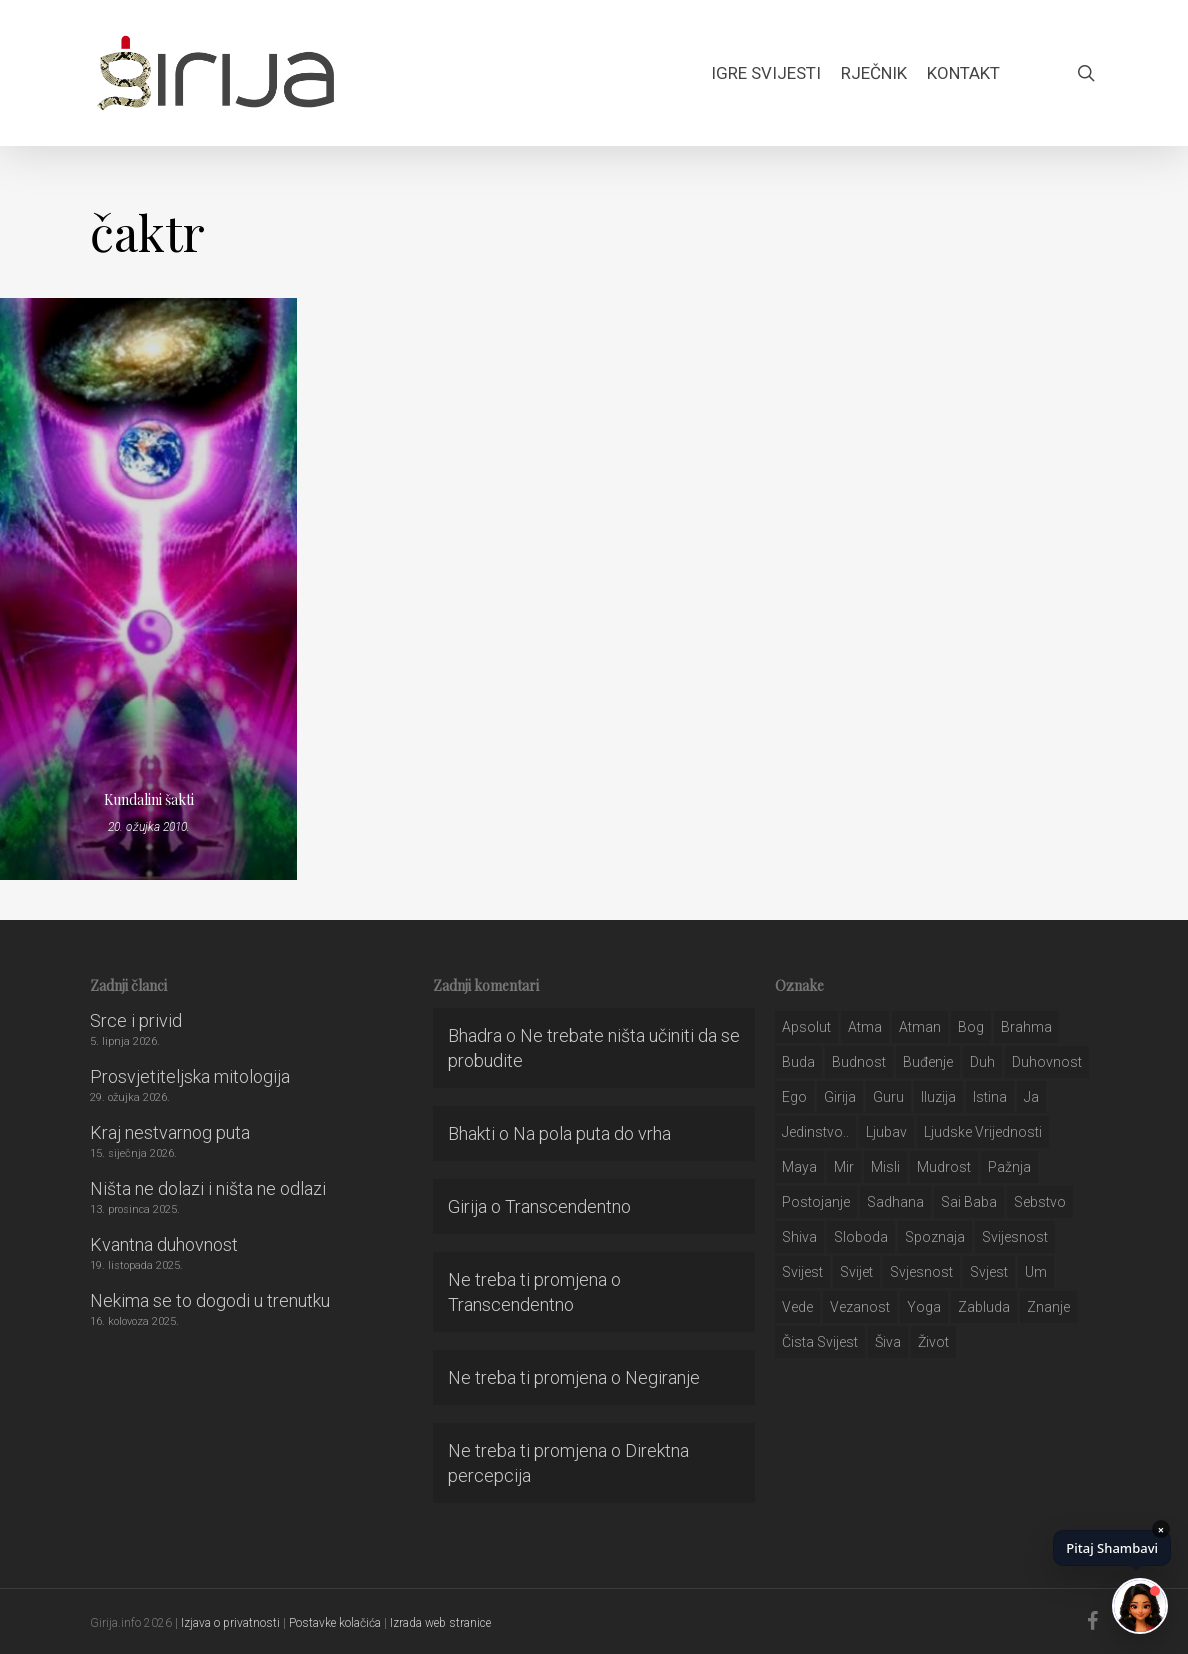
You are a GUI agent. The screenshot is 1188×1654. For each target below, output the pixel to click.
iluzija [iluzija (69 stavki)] (938, 1097)
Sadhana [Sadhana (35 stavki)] (895, 1202)
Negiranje (662, 1377)
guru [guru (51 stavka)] (888, 1097)
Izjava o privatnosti (230, 1623)
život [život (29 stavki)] (933, 1342)
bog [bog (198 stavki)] (971, 1027)
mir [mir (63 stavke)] (844, 1167)
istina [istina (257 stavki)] (990, 1097)
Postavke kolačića (335, 1623)
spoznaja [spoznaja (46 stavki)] (935, 1237)
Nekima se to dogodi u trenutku (210, 1300)
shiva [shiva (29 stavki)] (799, 1237)
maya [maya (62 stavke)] (799, 1167)
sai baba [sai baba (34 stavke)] (969, 1202)
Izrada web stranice (440, 1623)
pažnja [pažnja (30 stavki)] (1009, 1167)
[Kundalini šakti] (148, 589)
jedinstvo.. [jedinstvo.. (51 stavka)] (815, 1132)
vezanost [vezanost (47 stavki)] (860, 1307)
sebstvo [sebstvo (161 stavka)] (1040, 1202)
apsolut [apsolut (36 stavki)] (806, 1027)
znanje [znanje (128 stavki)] (1048, 1307)
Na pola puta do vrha (592, 1133)
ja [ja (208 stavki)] (1031, 1097)
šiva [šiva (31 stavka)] (888, 1342)
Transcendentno (568, 1206)
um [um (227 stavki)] (1036, 1272)
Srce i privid (136, 1020)
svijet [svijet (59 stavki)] (856, 1272)
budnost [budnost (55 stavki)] (859, 1062)
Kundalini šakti (149, 799)
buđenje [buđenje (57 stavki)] (928, 1062)
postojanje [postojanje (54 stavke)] (816, 1202)
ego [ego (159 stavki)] (794, 1097)
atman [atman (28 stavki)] (920, 1027)
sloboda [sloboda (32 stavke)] (861, 1237)
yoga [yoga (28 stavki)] (924, 1307)
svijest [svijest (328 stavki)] (802, 1272)
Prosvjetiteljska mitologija (190, 1076)
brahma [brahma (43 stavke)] (1026, 1027)
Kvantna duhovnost (164, 1244)
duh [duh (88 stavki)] (982, 1062)
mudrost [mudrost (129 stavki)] (944, 1167)
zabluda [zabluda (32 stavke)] (984, 1307)
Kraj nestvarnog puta (170, 1132)
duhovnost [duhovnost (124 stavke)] (1047, 1062)
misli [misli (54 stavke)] (885, 1167)
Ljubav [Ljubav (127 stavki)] (886, 1132)
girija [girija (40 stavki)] (840, 1097)
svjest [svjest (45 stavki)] (989, 1272)
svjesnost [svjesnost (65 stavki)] (921, 1272)
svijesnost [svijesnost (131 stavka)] (1015, 1237)
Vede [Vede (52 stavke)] (797, 1307)
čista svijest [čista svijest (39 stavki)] (820, 1342)
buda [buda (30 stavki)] (798, 1062)
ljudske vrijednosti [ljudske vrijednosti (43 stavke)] (983, 1132)
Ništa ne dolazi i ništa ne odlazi (208, 1188)
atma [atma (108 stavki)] (865, 1027)
